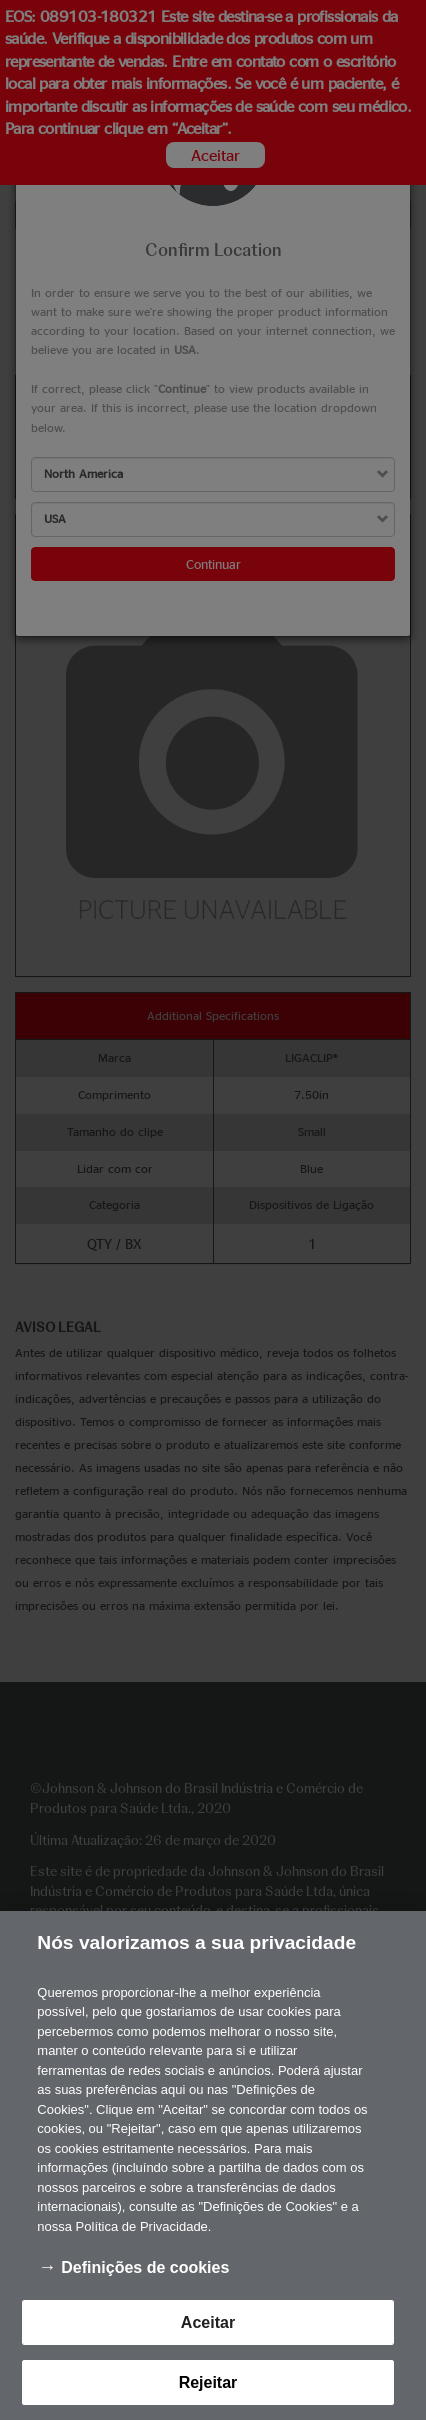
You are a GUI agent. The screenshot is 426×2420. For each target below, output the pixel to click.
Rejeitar (208, 2384)
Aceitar (208, 2323)
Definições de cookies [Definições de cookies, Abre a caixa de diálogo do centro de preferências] (145, 2269)
